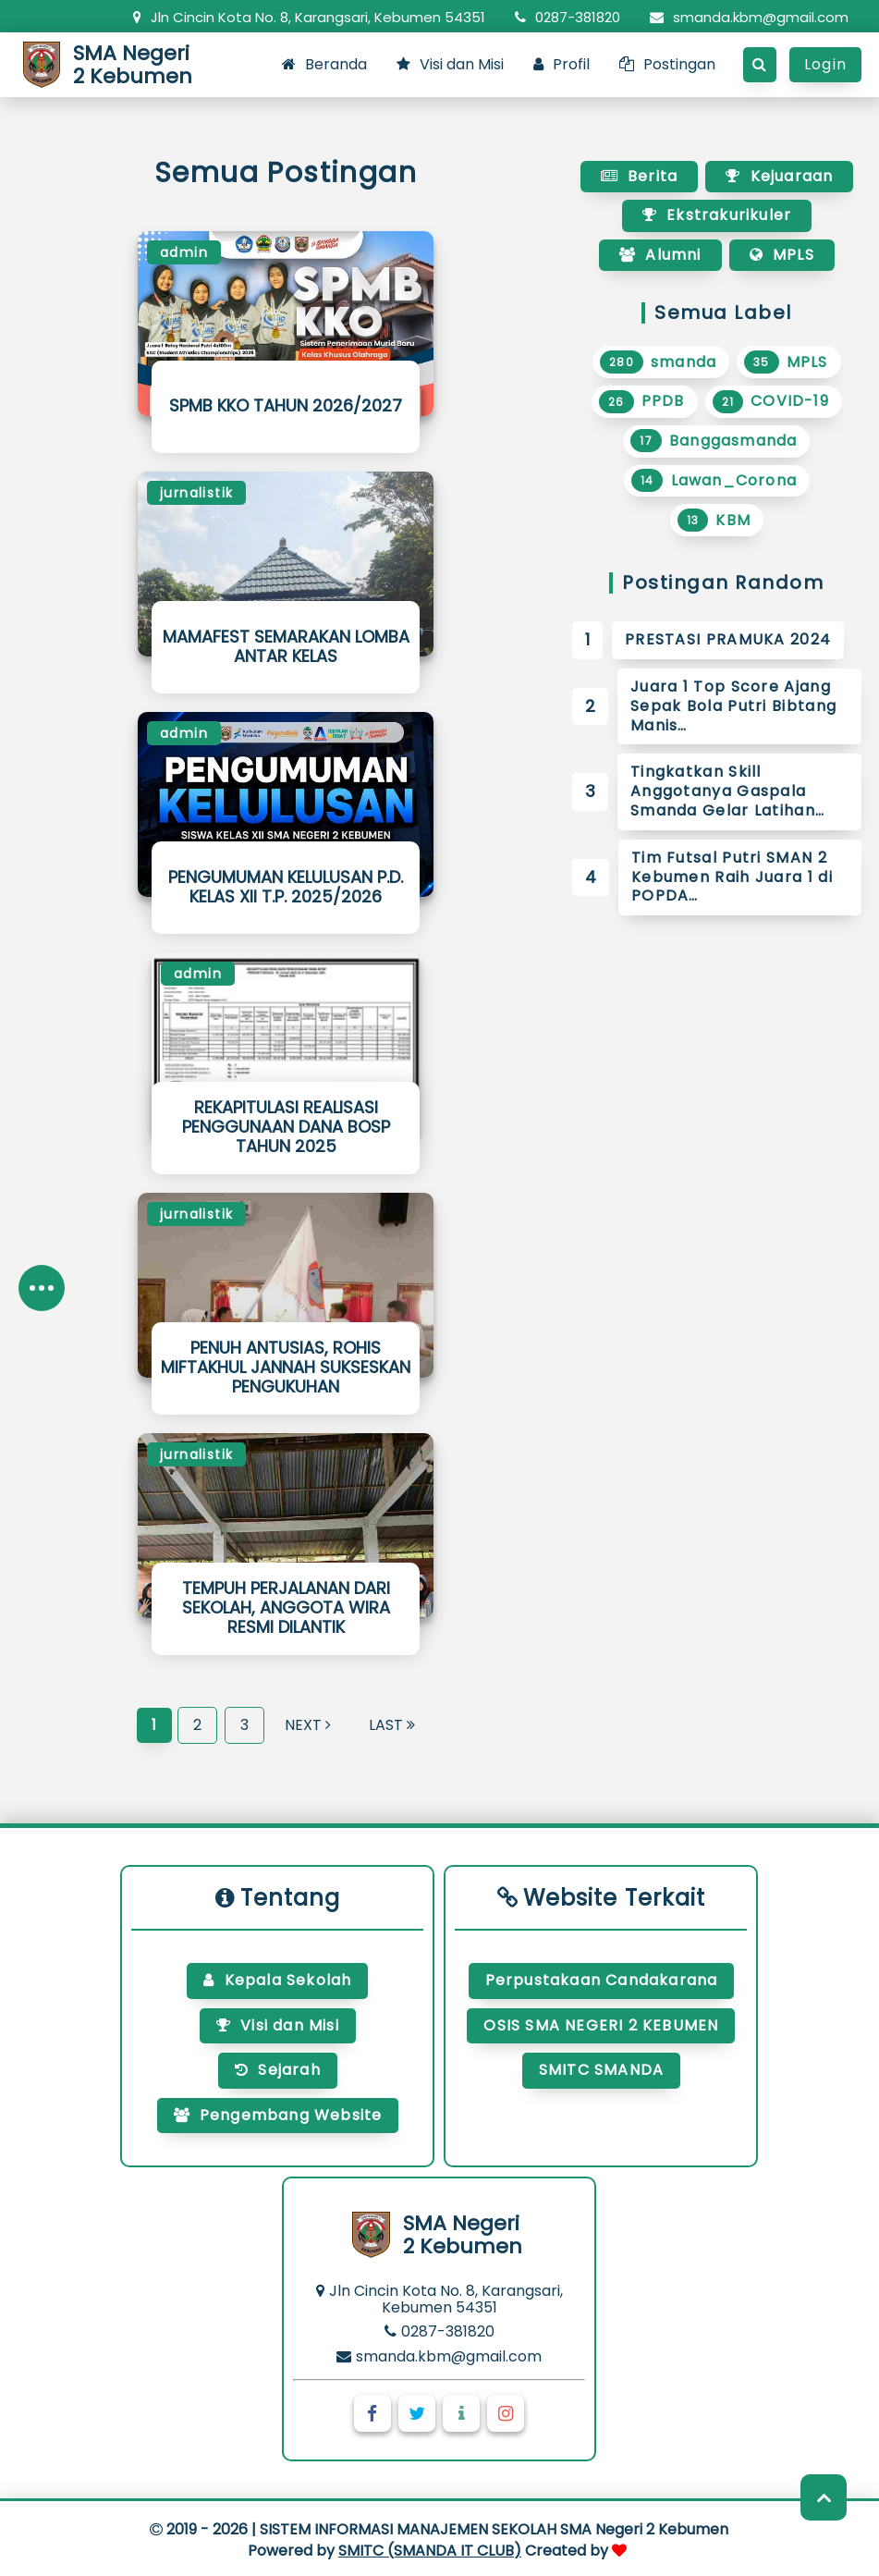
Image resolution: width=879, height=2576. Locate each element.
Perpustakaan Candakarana (601, 1980)
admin (184, 252)
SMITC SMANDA (601, 2069)
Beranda (324, 64)
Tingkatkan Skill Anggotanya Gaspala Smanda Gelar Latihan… (727, 791)
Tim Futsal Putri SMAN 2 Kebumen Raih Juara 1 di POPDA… (732, 877)
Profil (561, 64)
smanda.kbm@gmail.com (749, 17)
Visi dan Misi (450, 64)
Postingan (667, 64)
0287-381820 (567, 17)
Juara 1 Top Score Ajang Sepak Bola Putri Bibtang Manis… (733, 706)
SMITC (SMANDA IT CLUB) (429, 2550)
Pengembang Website (278, 2115)
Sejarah (278, 2069)
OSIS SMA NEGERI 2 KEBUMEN (600, 2025)
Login (825, 64)
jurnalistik (196, 493)
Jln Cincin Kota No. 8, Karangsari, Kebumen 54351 (309, 17)
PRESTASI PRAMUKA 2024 (728, 639)
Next (308, 1725)
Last (392, 1725)
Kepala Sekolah (277, 1980)
